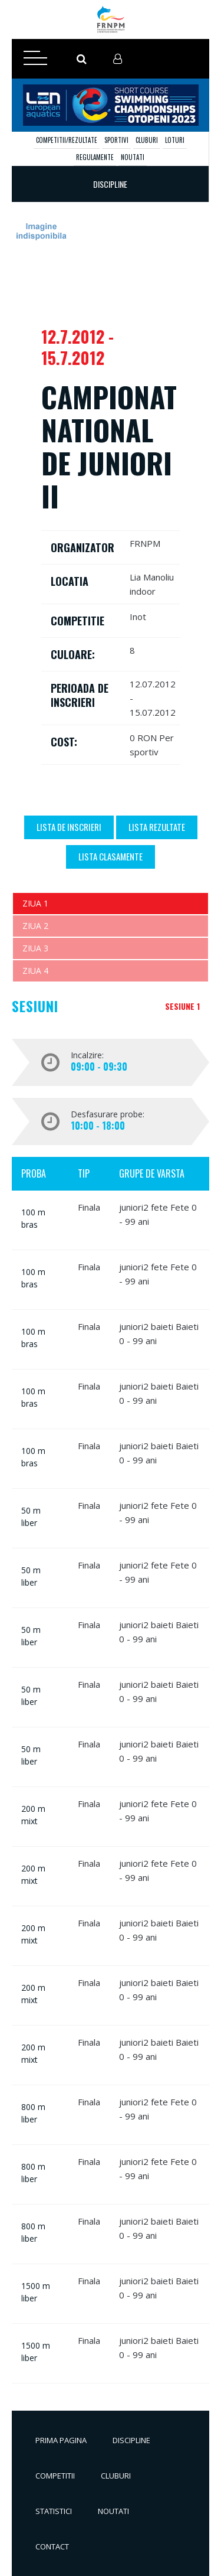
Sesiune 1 (182, 1006)
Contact (52, 2546)
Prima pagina (61, 2440)
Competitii (55, 2475)
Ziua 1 (35, 903)
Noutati (132, 157)
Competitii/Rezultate (66, 140)
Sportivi (116, 140)
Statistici (53, 2511)
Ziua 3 (35, 948)
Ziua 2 (35, 925)
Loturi (174, 140)
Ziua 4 (35, 970)
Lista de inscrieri (69, 826)
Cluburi (147, 140)
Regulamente (95, 157)
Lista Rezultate (156, 826)
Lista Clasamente (110, 856)
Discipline (131, 2440)
